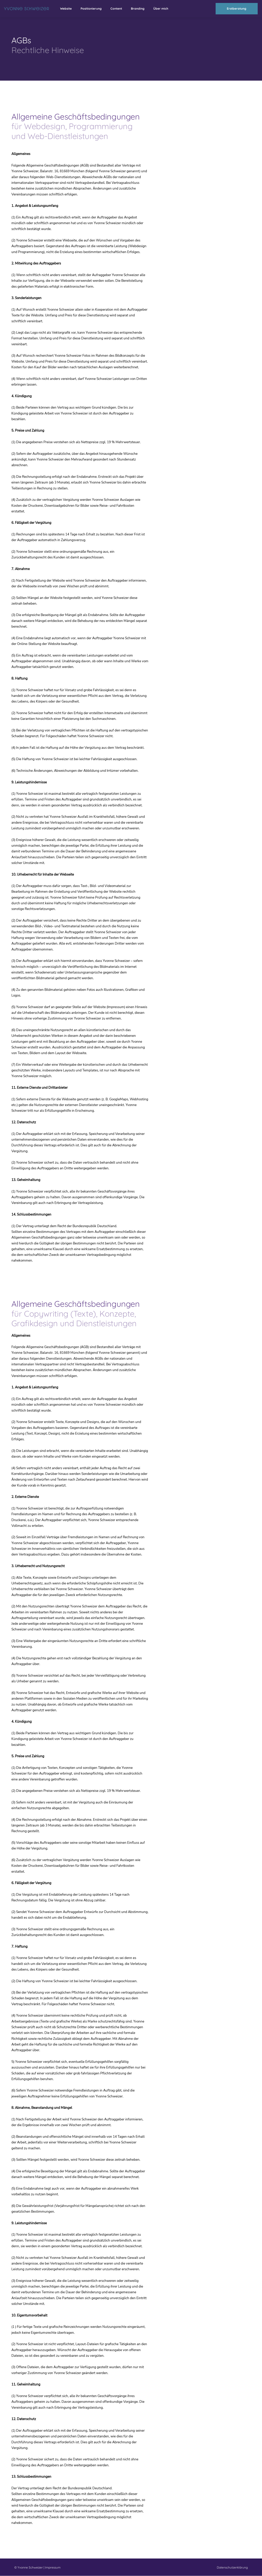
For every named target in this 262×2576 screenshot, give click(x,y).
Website (67, 9)
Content (117, 9)
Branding (139, 9)
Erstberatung (236, 9)
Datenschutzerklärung (232, 2567)
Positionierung (92, 9)
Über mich (161, 9)
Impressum (53, 2567)
